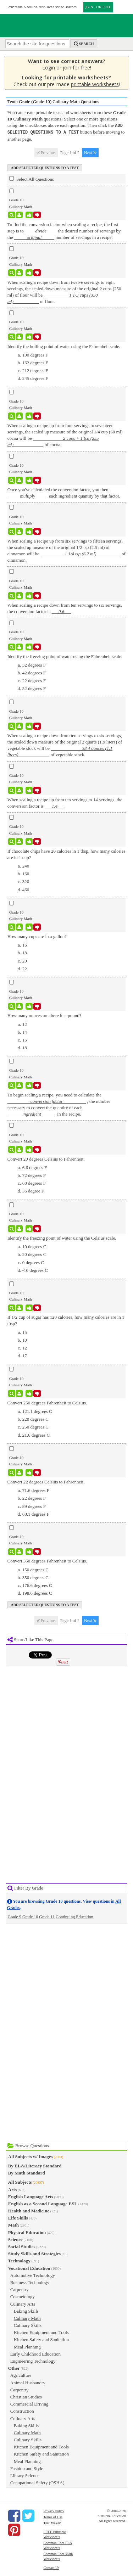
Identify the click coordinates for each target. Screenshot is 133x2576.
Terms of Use (52, 2516)
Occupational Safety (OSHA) (37, 2482)
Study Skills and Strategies (34, 2253)
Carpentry (19, 2288)
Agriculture (21, 2374)
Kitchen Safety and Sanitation (41, 2338)
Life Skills (18, 2217)
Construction (22, 2410)
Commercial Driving (29, 2403)
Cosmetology (22, 2296)
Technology (19, 2260)
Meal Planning (27, 2346)
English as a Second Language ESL (42, 2203)
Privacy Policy (53, 2510)
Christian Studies (26, 2396)
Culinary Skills (27, 2324)
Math (13, 2224)
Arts (12, 2188)
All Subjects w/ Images (30, 2156)
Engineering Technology (33, 2360)
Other (14, 2367)
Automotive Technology (32, 2274)
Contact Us (51, 2567)
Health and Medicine (28, 2210)
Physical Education (27, 2231)
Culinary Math (27, 2317)
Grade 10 (30, 1916)
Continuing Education (74, 1916)
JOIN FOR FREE (98, 7)
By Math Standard (26, 2172)
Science (15, 2238)
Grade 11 (47, 1916)
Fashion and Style (26, 2467)
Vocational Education (29, 2267)
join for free (76, 67)
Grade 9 (14, 1916)
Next (90, 152)
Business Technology (29, 2281)
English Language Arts (30, 2196)
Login (48, 67)
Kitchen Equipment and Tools (41, 2331)
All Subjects (20, 2181)
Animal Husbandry (27, 2382)
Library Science (25, 2474)
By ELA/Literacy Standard (35, 2165)
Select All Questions (31, 178)
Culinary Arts (22, 2303)
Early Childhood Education (35, 2353)
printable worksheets (95, 84)
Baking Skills (26, 2310)
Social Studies (21, 2246)
